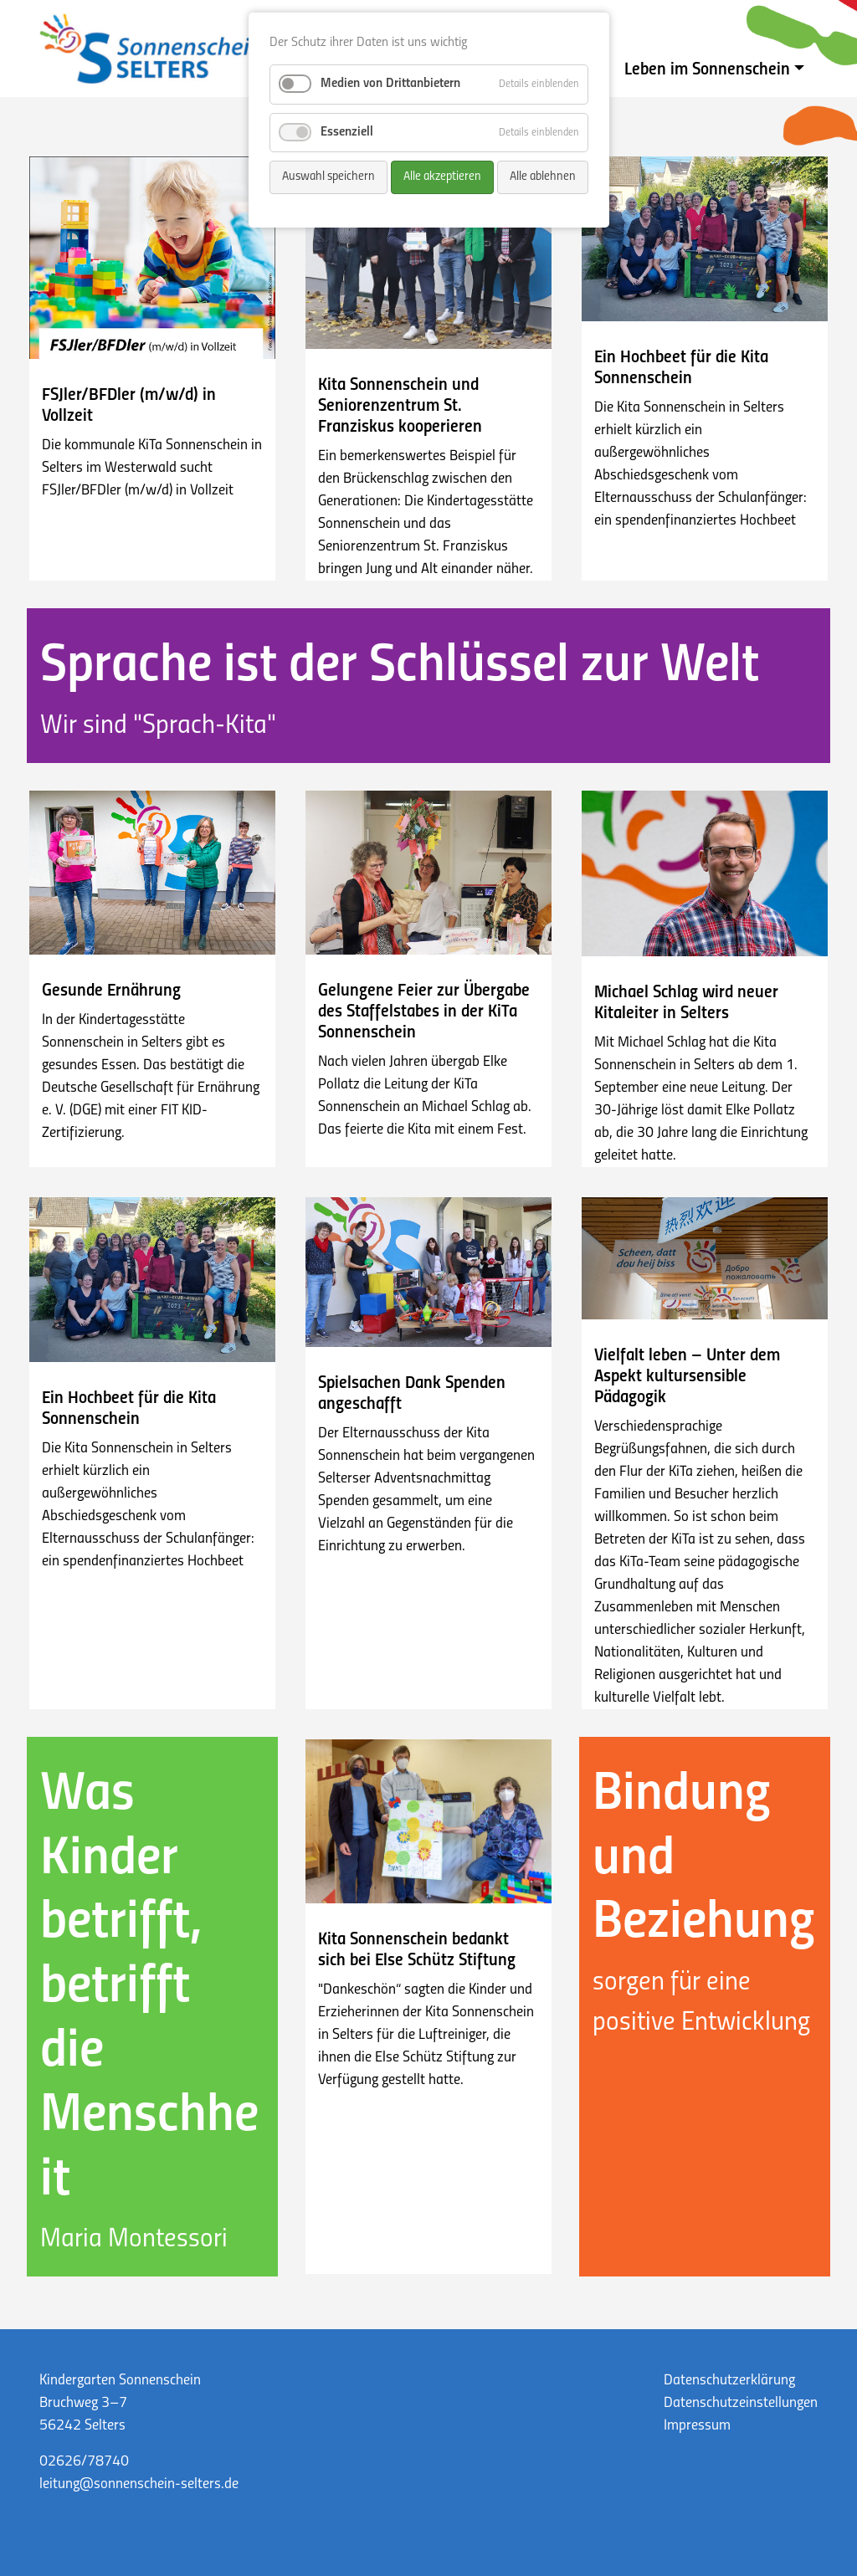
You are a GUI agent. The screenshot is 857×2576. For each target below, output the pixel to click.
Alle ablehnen (543, 177)
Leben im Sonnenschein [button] (707, 70)
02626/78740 (84, 2462)
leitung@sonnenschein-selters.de (139, 2484)
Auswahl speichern (328, 177)
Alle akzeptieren (442, 177)
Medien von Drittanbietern (390, 83)
